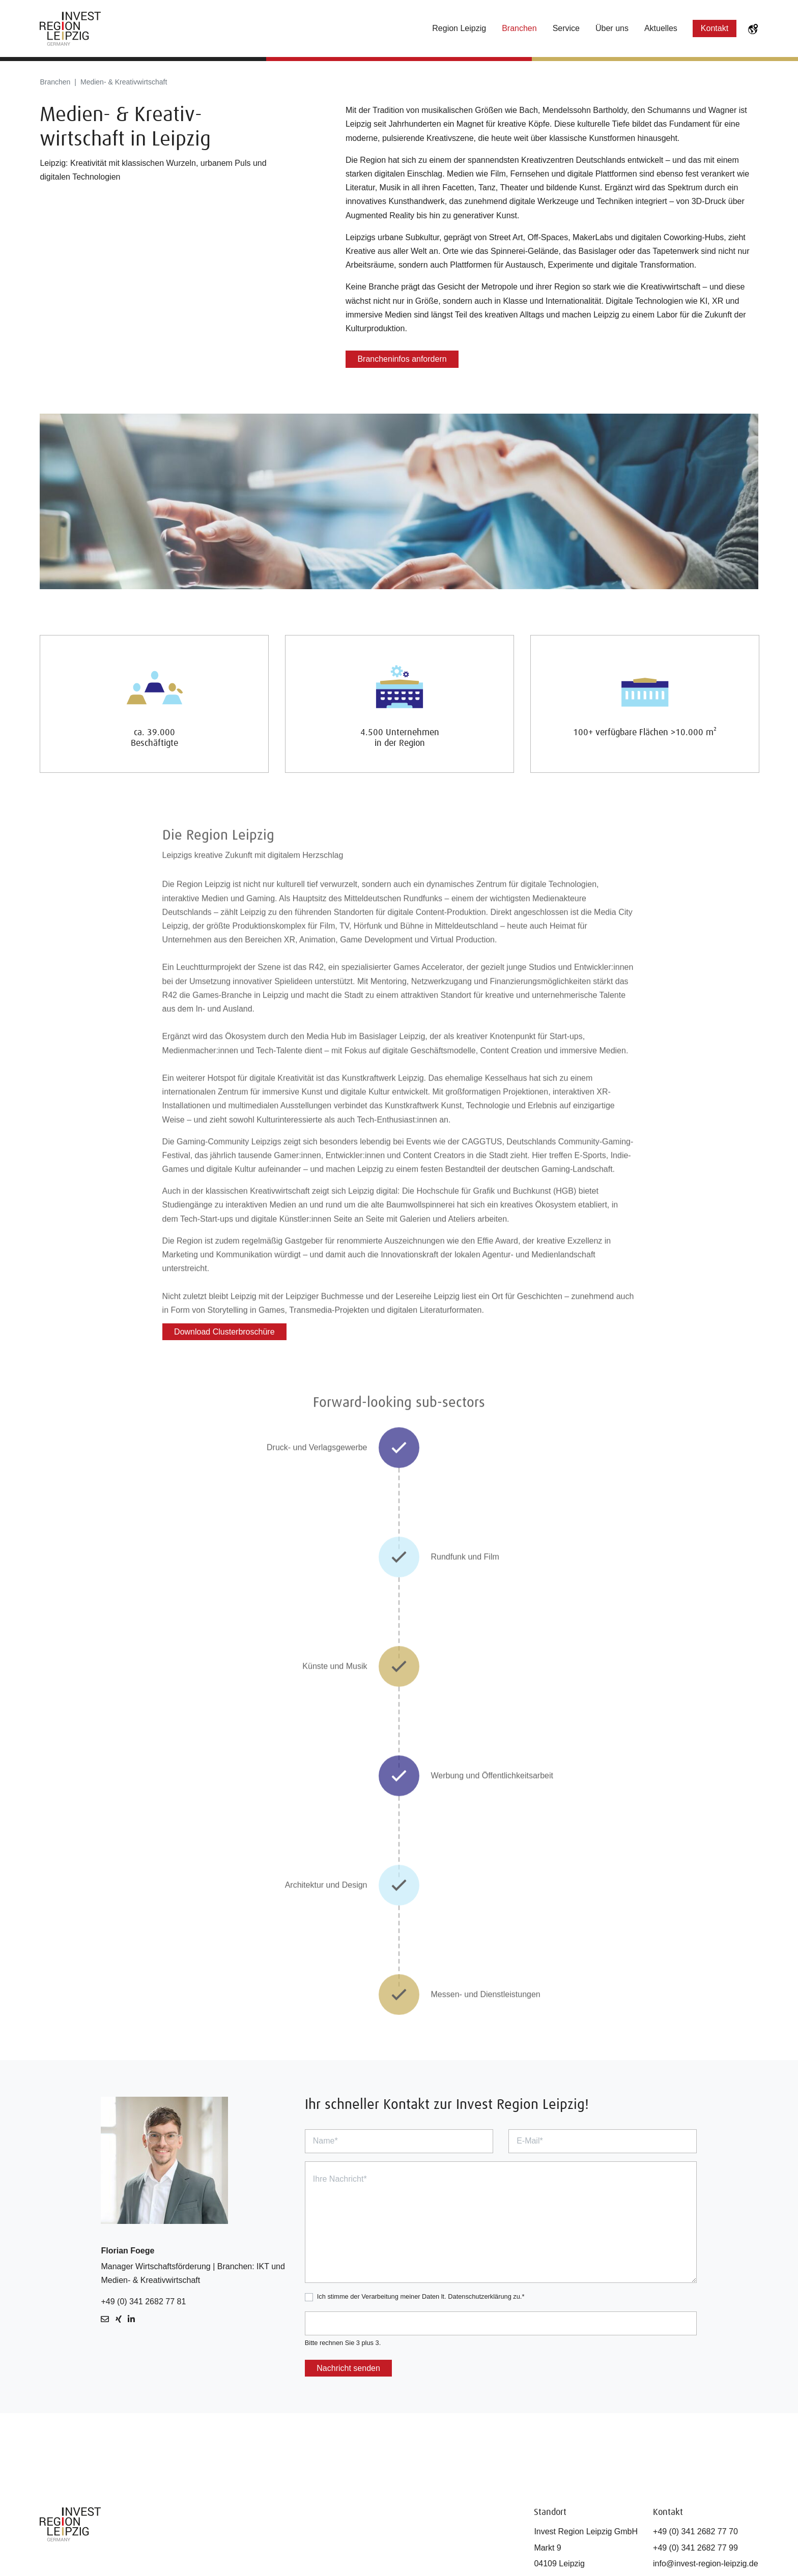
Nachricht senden (348, 2368)
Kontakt (714, 28)
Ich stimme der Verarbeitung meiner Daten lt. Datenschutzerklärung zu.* (421, 2296)
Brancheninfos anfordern (401, 359)
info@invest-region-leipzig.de (705, 2563)
